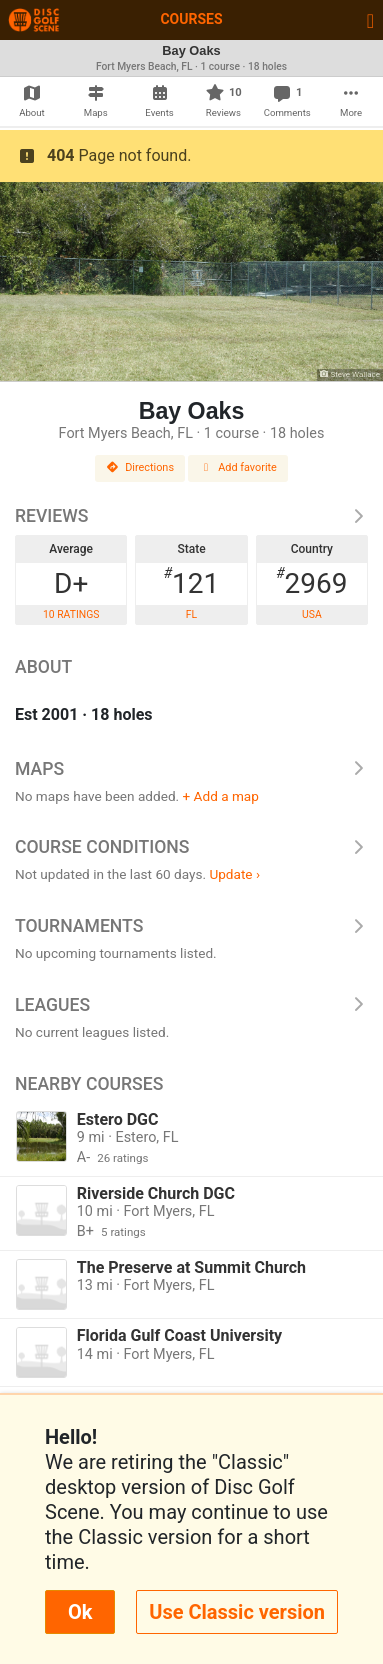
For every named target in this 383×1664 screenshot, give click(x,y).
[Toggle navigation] (370, 20)
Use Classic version (237, 1612)
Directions (140, 467)
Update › (234, 874)
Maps (191, 769)
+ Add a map (221, 796)
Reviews (191, 516)
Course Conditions (191, 847)
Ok (80, 1612)
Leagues (191, 1005)
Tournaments (191, 926)
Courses (191, 19)
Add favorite (238, 467)
